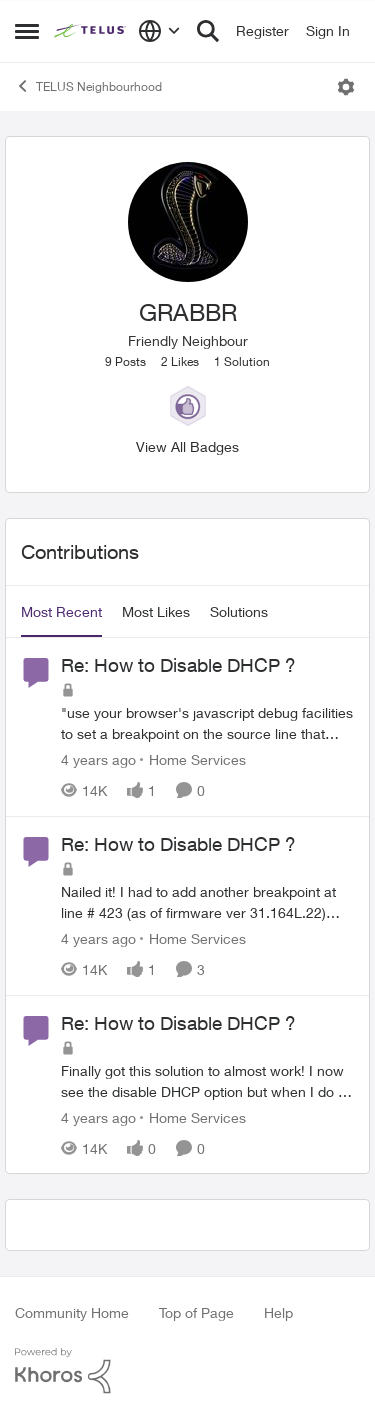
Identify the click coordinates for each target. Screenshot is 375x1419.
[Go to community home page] (91, 31)
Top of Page (196, 1312)
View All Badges (187, 446)
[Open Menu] (346, 87)
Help (278, 1312)
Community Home (72, 1312)
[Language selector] (159, 31)
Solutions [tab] (239, 611)
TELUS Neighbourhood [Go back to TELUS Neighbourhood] (88, 86)
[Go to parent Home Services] (193, 759)
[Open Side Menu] (27, 31)
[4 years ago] (98, 759)
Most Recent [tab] (61, 611)
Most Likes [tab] (156, 611)
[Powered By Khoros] (187, 1371)
